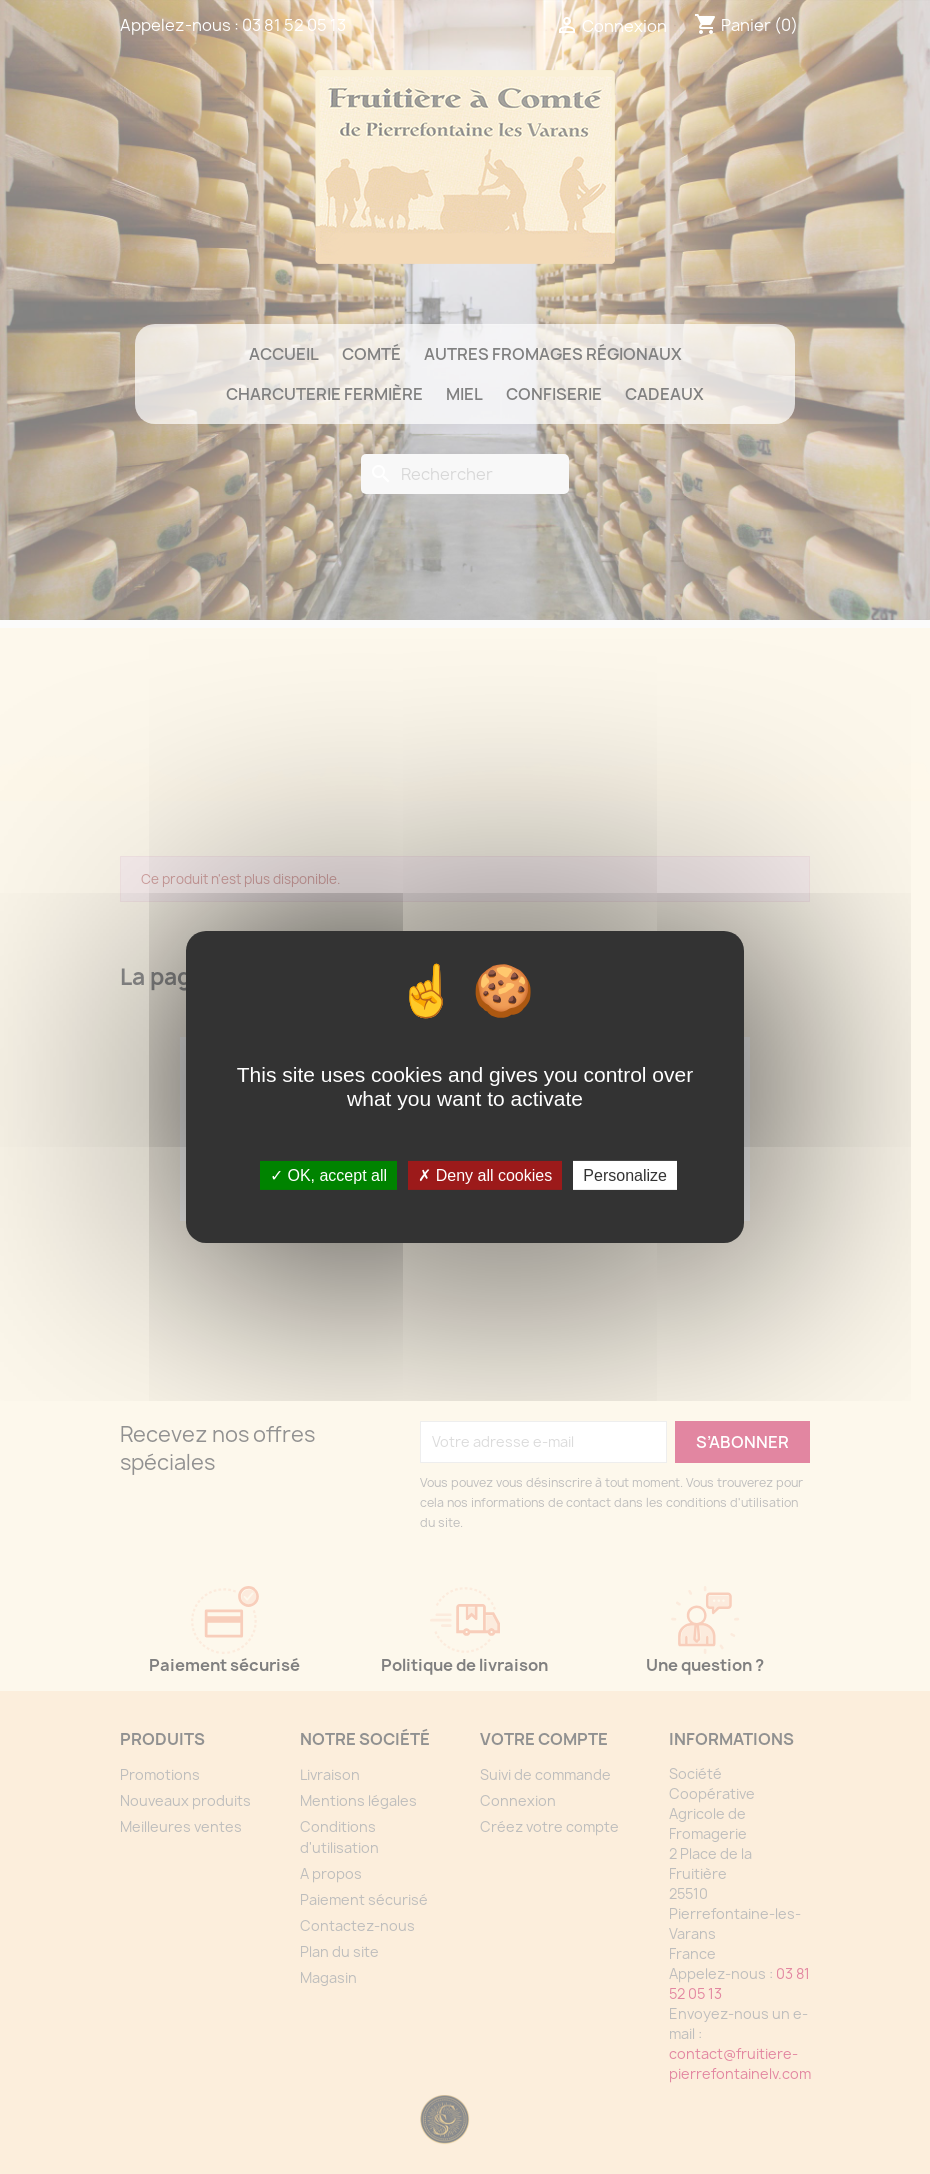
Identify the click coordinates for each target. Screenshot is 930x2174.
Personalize (625, 1175)
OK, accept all (328, 1175)
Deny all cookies (485, 1175)
